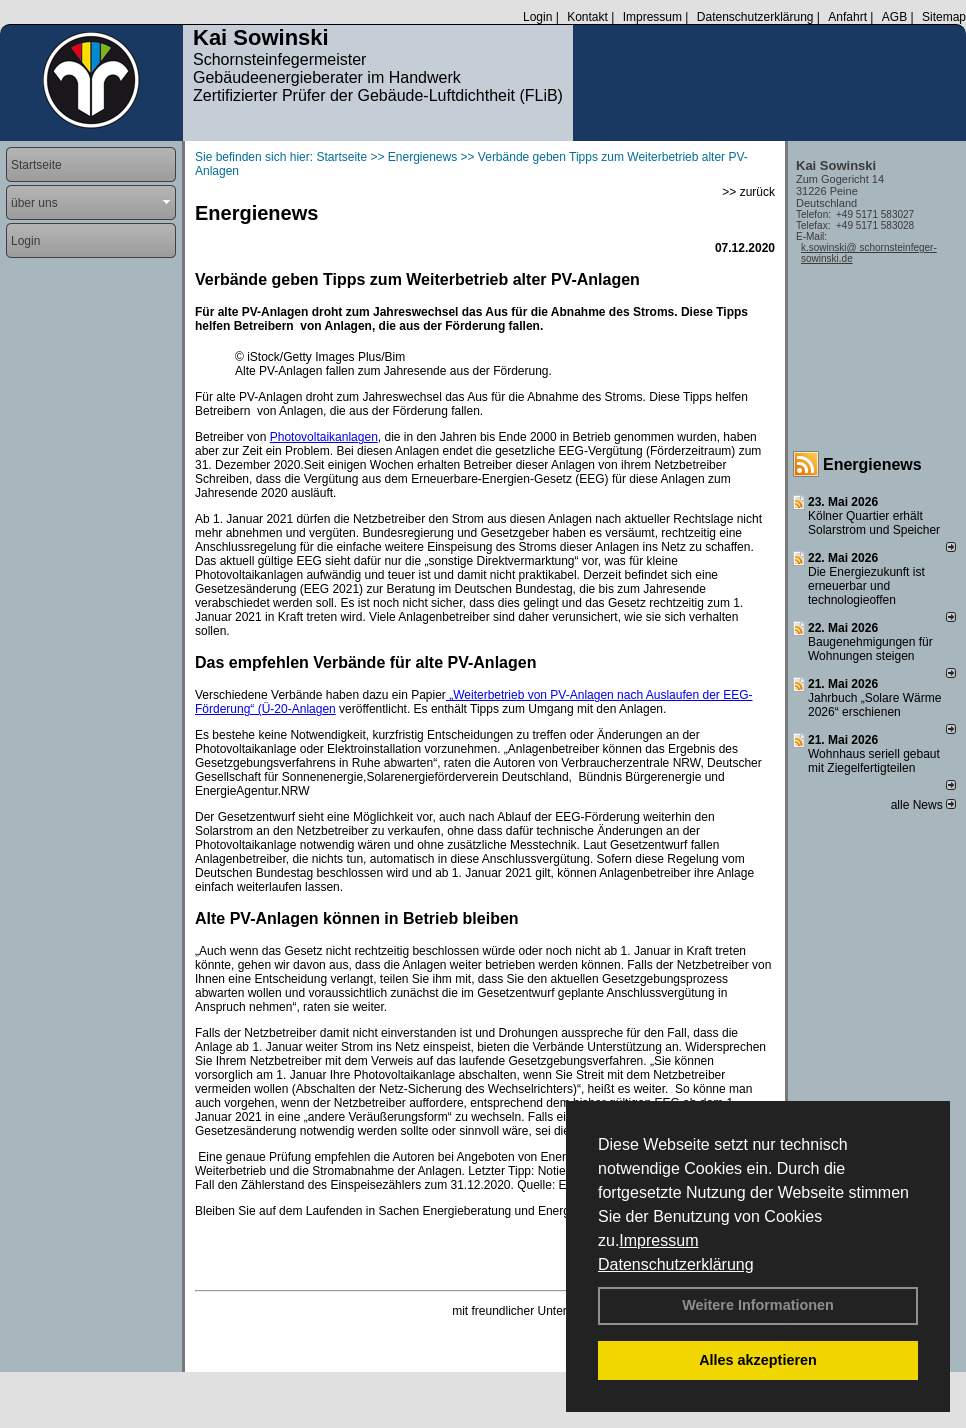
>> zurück (748, 192)
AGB (894, 17)
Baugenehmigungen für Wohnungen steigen (870, 649)
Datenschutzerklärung (676, 1264)
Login (537, 17)
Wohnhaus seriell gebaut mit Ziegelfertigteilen (874, 761)
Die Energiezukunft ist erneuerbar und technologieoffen (866, 586)
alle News (923, 805)
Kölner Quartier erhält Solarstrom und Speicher (874, 523)
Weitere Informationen (758, 1305)
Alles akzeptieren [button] (758, 1360)
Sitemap (944, 17)
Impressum (658, 1240)
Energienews (872, 464)
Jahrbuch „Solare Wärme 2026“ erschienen (874, 705)
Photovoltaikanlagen (324, 437)
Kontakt (587, 17)
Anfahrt (847, 17)
